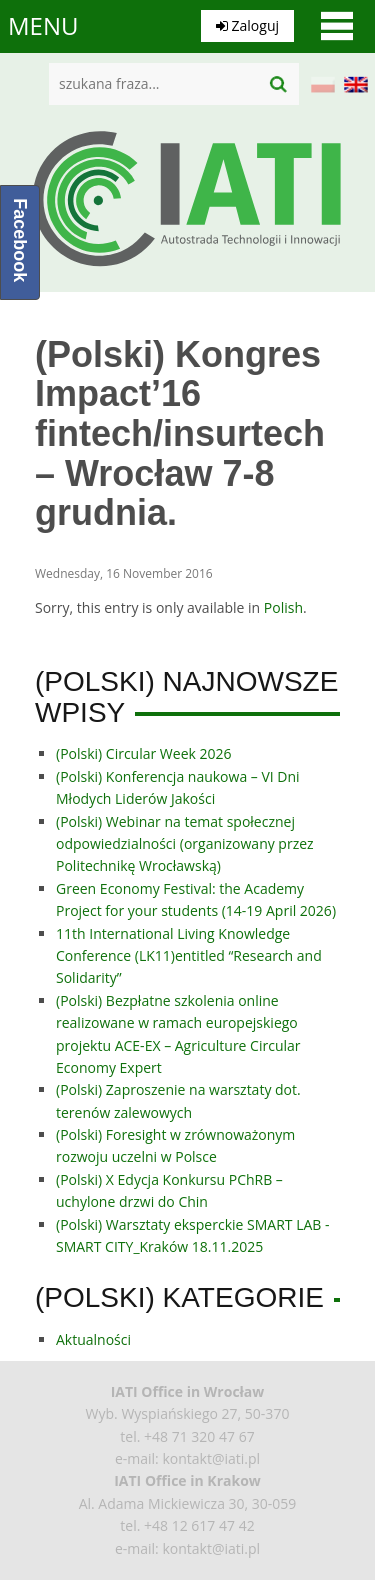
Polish (283, 607)
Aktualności (93, 1339)
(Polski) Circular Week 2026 (144, 753)
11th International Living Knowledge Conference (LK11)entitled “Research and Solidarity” (189, 956)
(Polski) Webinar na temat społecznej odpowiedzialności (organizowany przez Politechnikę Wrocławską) (185, 844)
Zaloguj (247, 25)
